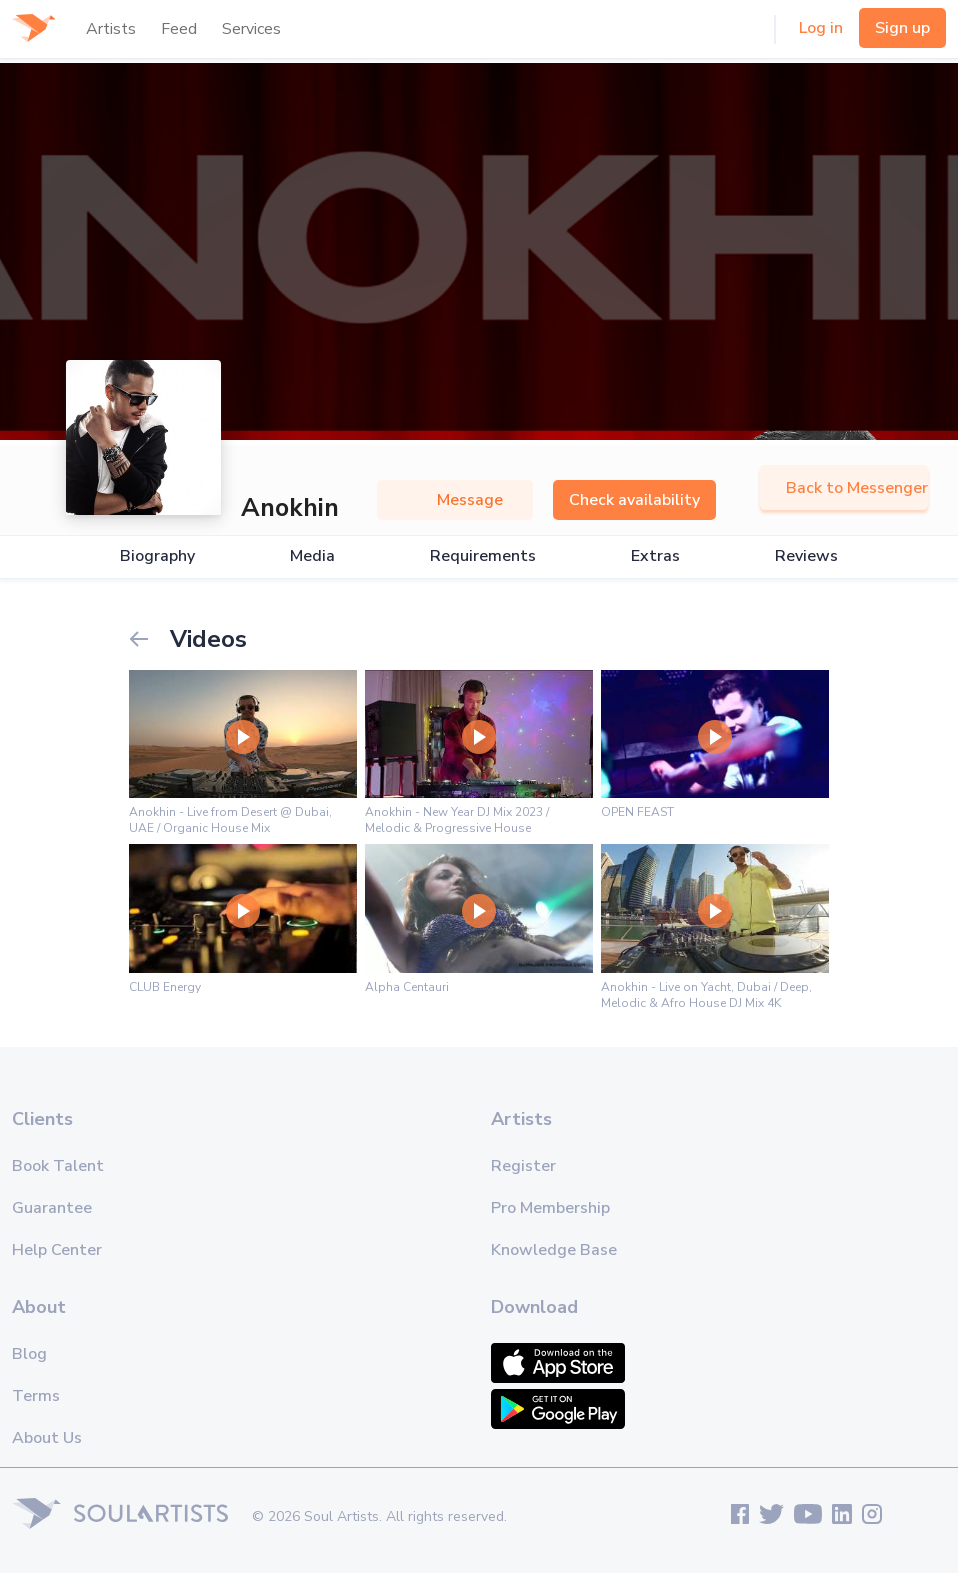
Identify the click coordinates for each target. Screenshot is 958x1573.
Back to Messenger (844, 488)
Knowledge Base (554, 1250)
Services (251, 29)
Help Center (57, 1250)
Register (523, 1166)
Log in (821, 28)
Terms (36, 1396)
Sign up (902, 28)
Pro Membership (550, 1208)
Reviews (806, 556)
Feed (179, 29)
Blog (29, 1354)
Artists (111, 29)
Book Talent (58, 1166)
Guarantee (52, 1208)
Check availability (634, 500)
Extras (655, 556)
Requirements (483, 556)
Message (455, 500)
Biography (157, 556)
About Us (47, 1438)
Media (312, 556)
